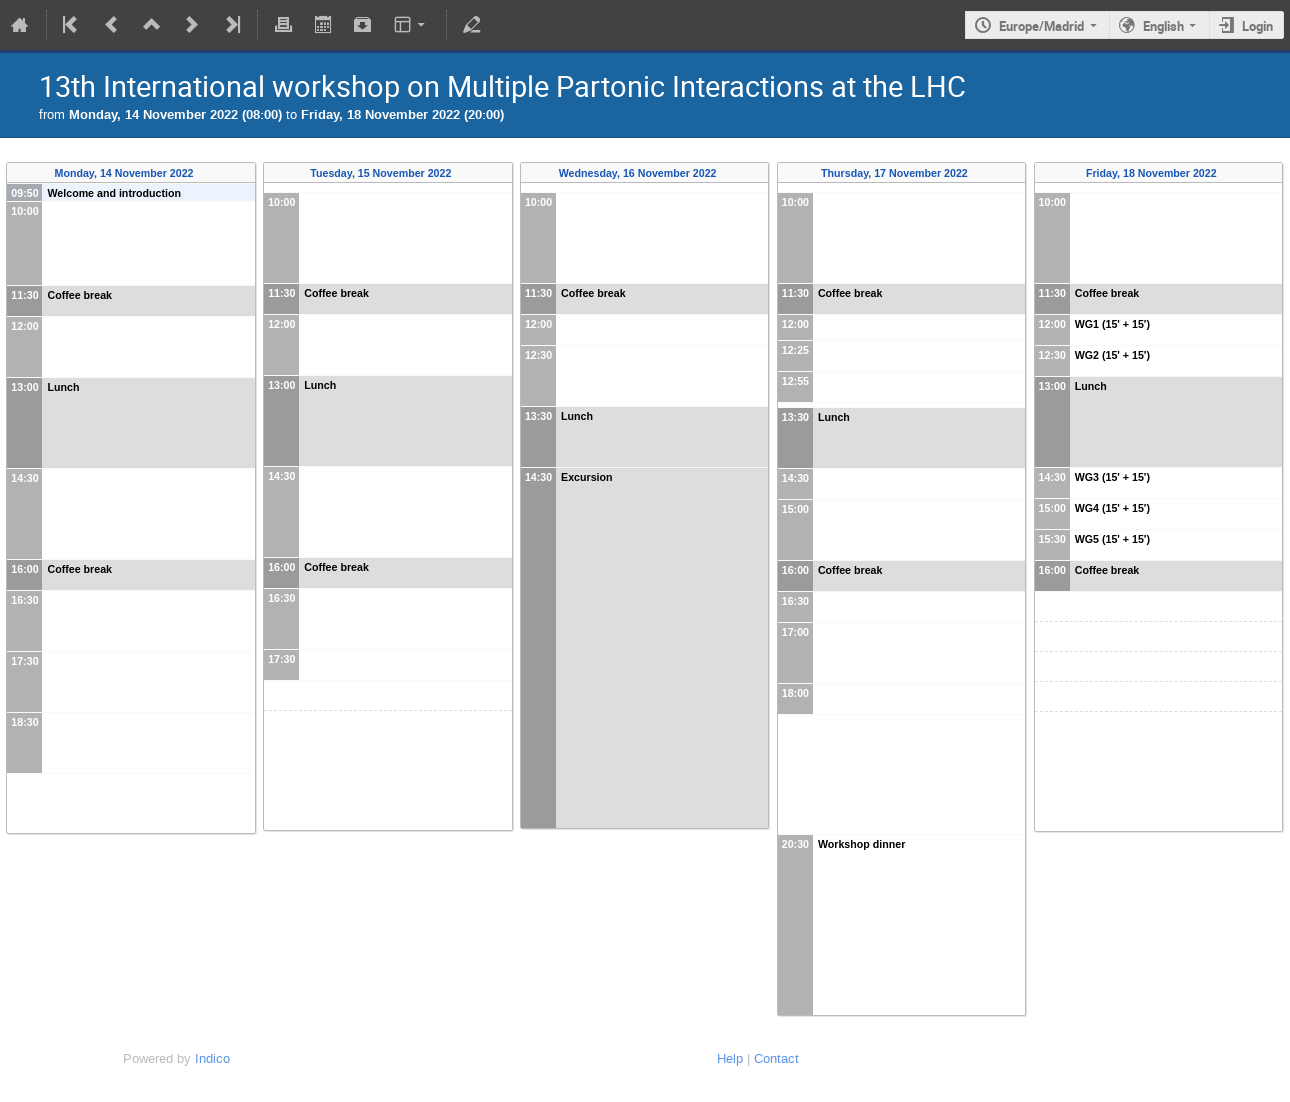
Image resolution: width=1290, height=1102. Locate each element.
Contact (776, 1058)
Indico (212, 1058)
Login (1257, 26)
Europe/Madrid (1041, 26)
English (1163, 26)
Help (730, 1058)
